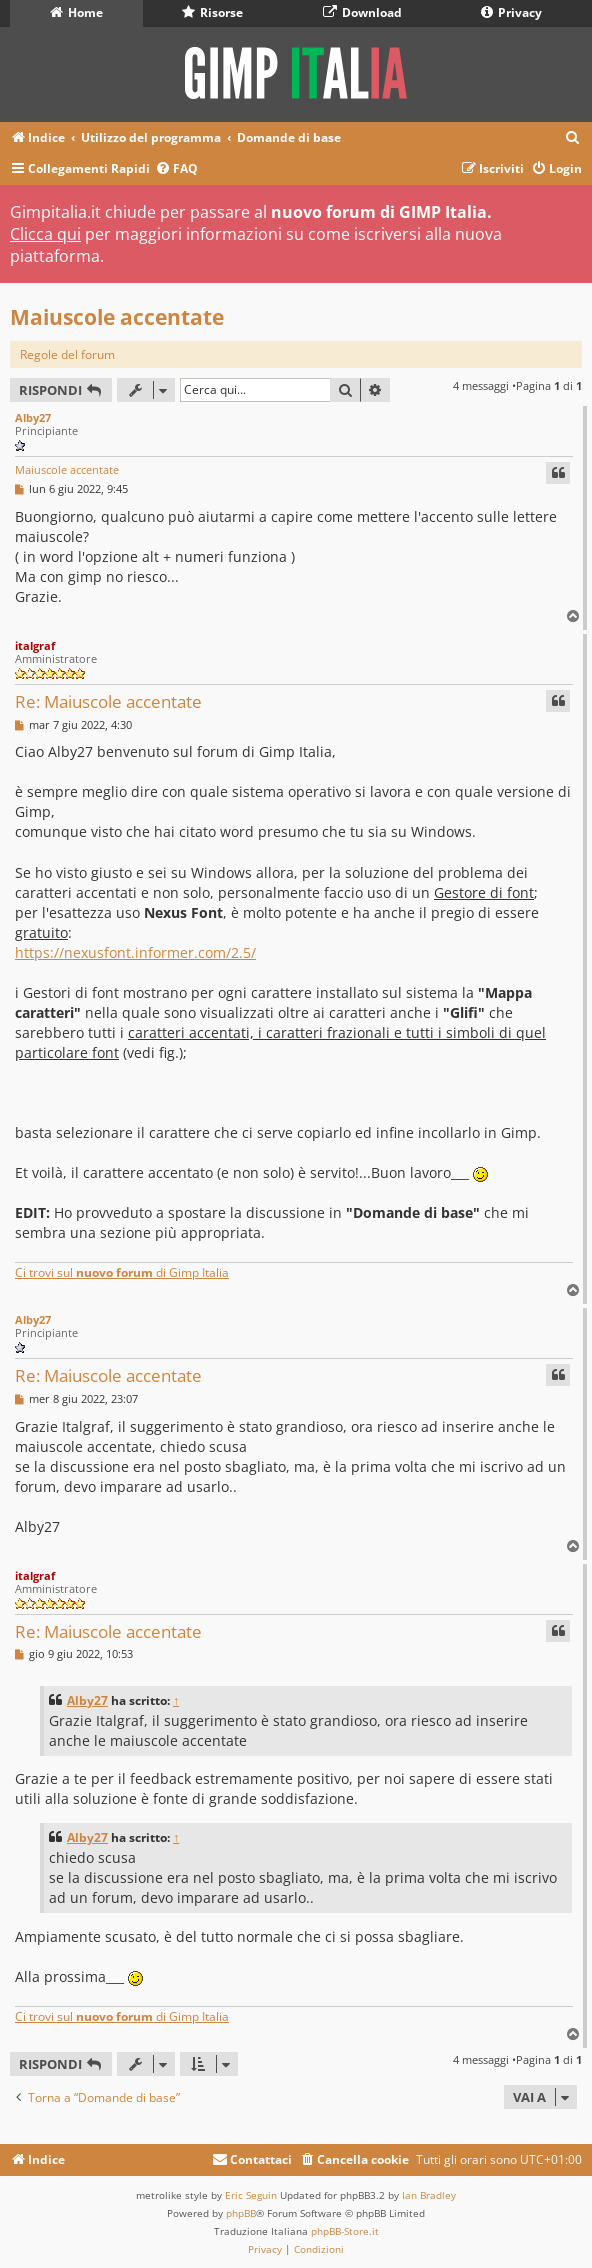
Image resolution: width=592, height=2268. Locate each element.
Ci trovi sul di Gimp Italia (122, 1272)
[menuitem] (573, 138)
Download (362, 12)
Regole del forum (67, 354)
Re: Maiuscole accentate (108, 701)
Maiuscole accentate (117, 317)
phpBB (241, 2213)
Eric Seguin (251, 2195)
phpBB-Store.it (345, 2231)
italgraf (35, 645)
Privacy (511, 12)
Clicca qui (45, 234)
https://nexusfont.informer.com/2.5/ (135, 952)
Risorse (212, 12)
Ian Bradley (429, 2195)
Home (76, 12)
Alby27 (33, 417)
